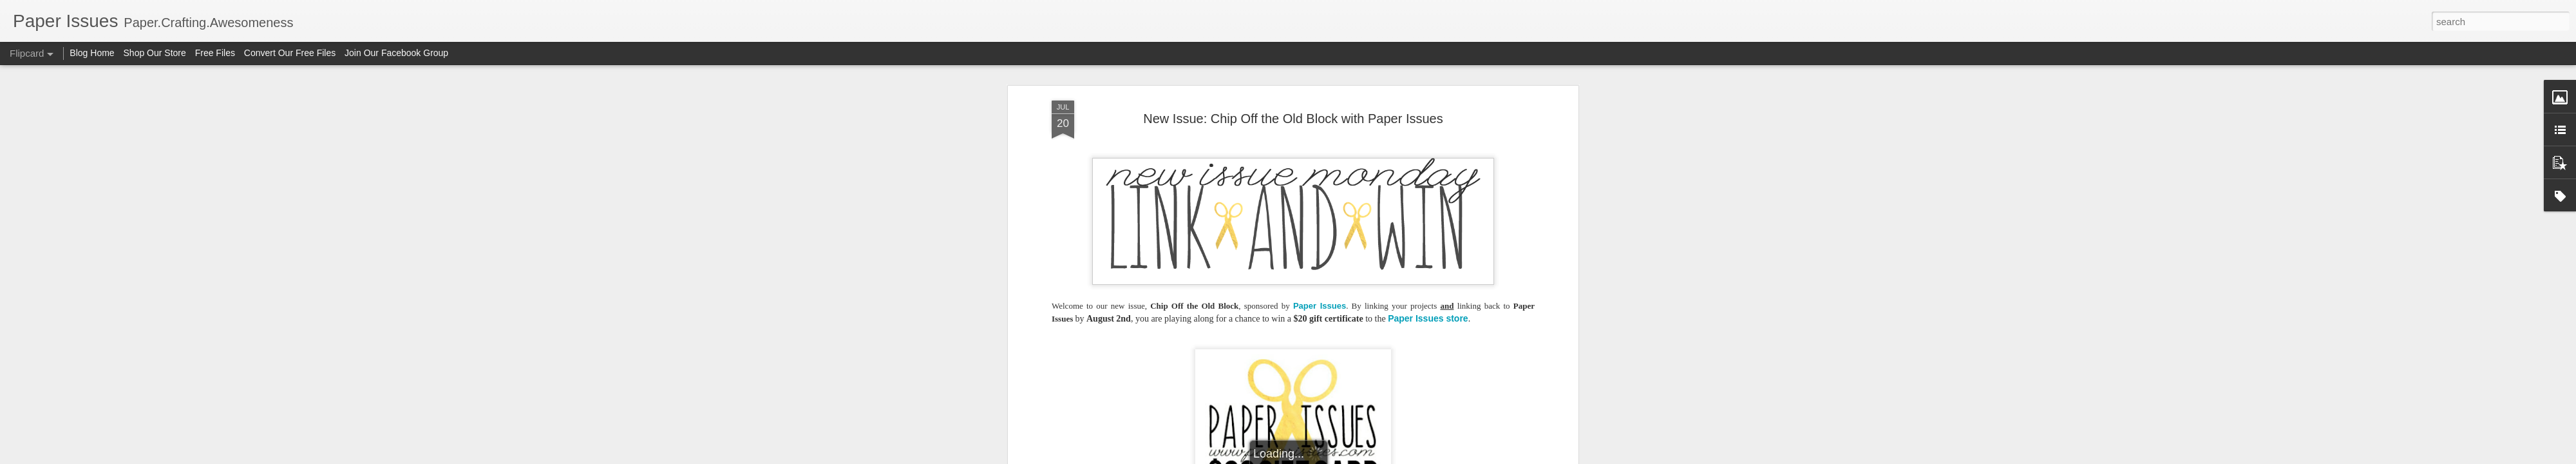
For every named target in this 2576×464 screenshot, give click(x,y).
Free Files (215, 53)
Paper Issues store (1428, 318)
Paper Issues (1319, 306)
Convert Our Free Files (290, 53)
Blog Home (92, 53)
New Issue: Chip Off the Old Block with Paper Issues (1293, 118)
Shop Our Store (155, 53)
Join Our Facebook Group (396, 53)
